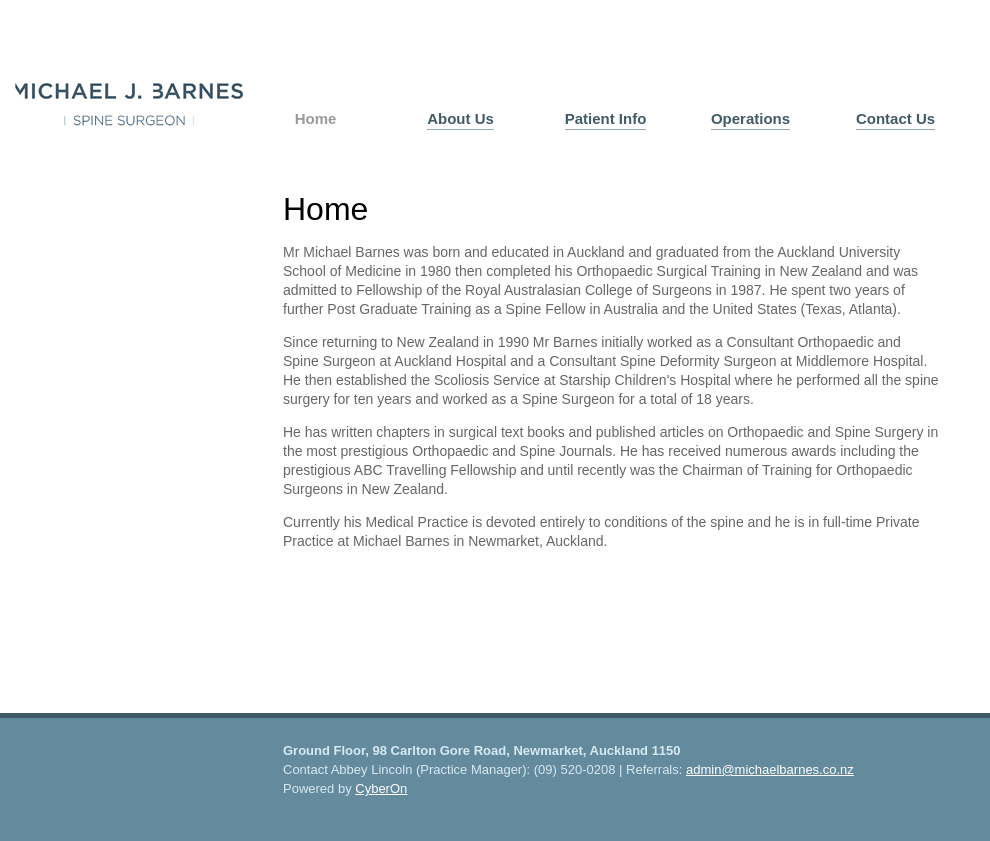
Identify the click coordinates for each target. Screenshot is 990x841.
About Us (460, 118)
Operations (750, 118)
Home (316, 118)
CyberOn (381, 788)
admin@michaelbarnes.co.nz (770, 769)
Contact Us (895, 118)
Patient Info (606, 118)
